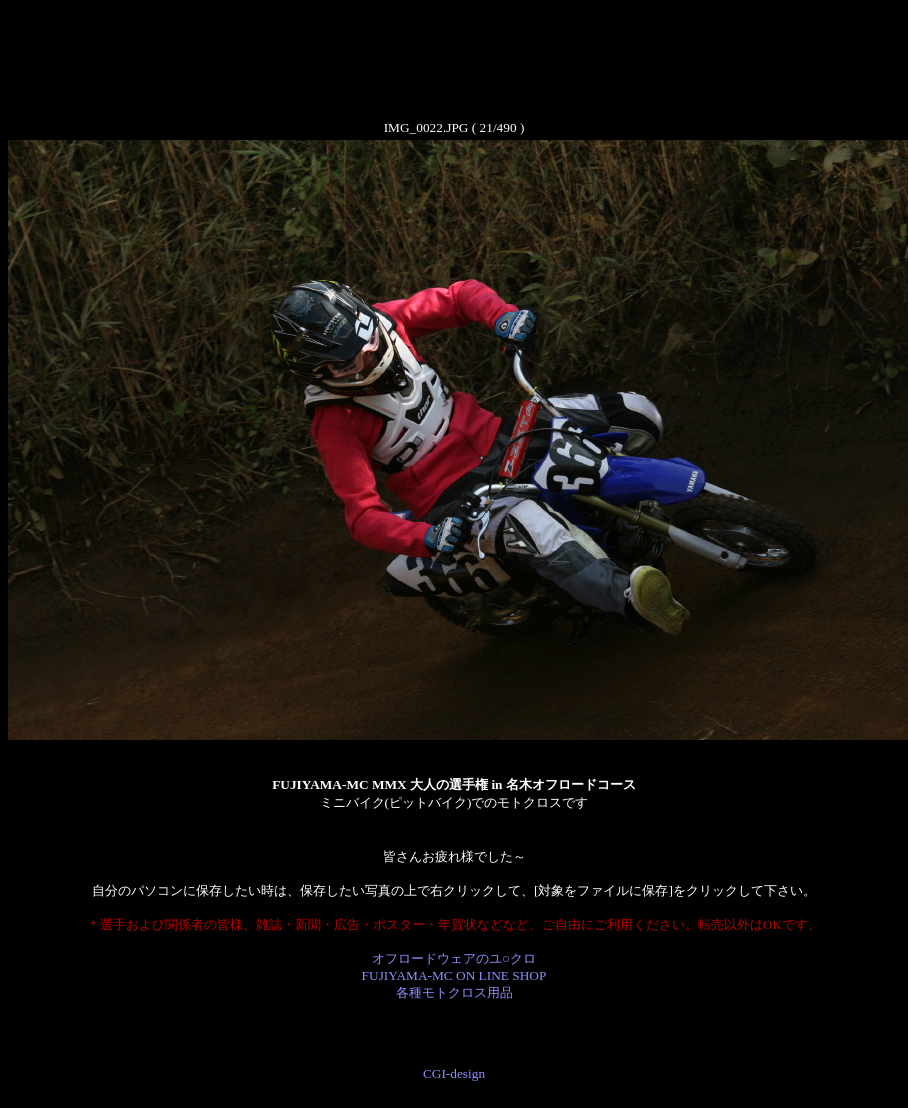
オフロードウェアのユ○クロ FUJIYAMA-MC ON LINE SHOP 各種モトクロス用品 (454, 975)
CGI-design (454, 1073)
